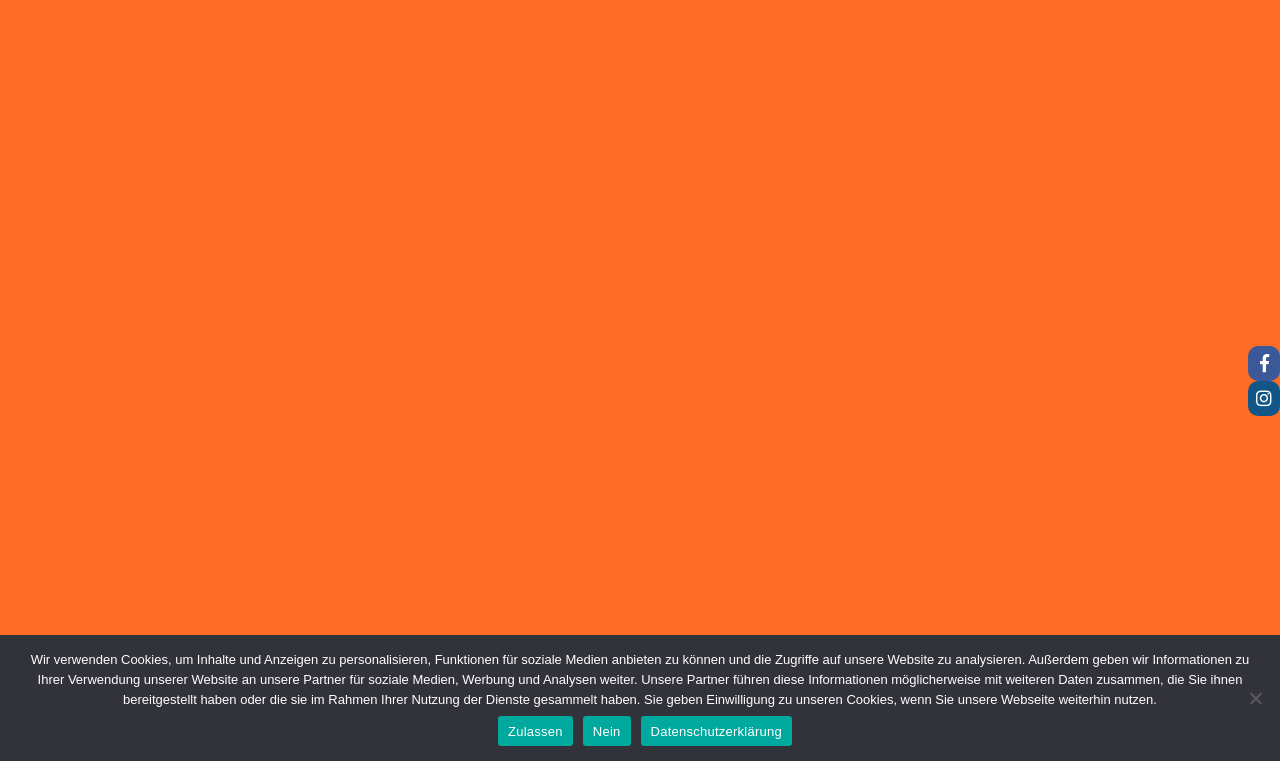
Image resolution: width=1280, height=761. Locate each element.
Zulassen (535, 731)
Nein (607, 731)
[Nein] (1255, 698)
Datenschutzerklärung (716, 731)
